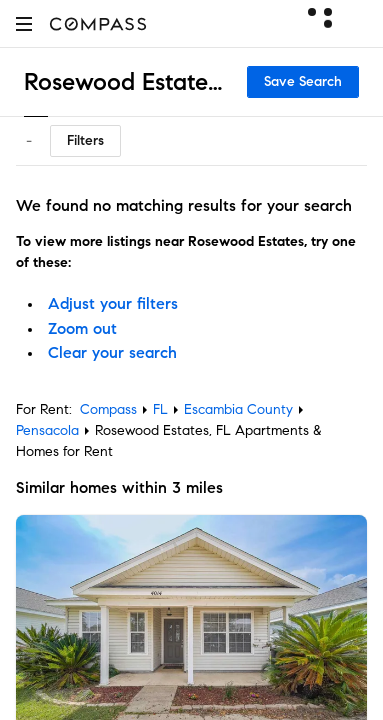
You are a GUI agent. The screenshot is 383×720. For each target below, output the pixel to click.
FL (160, 409)
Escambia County (238, 409)
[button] (24, 23)
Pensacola (47, 430)
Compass (108, 409)
